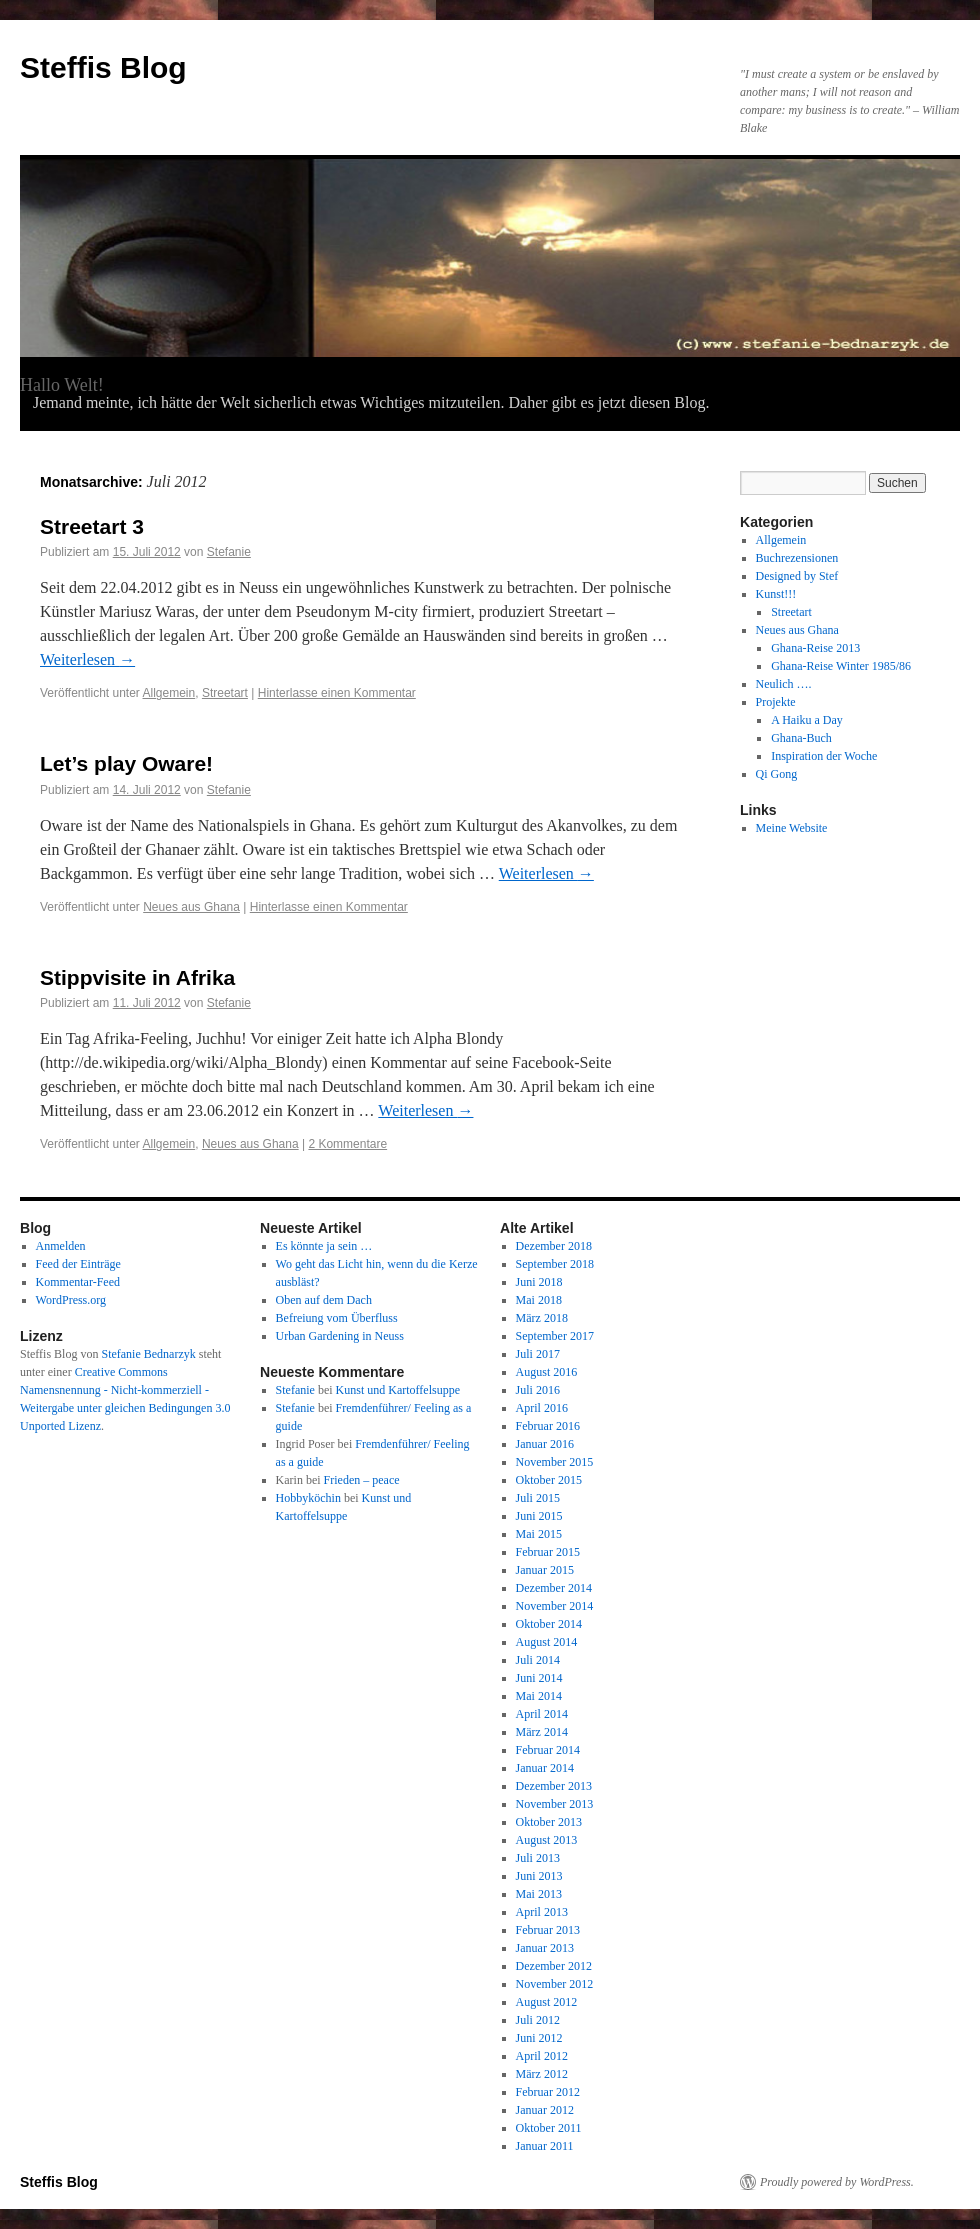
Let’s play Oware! (126, 763)
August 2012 (547, 2002)
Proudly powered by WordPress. (837, 2182)
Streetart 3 (92, 526)
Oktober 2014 (549, 1624)
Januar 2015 (545, 1570)
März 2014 (542, 1732)
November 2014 (555, 1606)
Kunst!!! (776, 594)
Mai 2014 (539, 1696)
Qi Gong (777, 774)
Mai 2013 (539, 1894)
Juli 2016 (538, 1390)
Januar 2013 (545, 1948)
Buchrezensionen (797, 558)
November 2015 (555, 1462)
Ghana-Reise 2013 (815, 648)
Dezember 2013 (554, 1786)
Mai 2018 (539, 1300)
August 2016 (547, 1372)
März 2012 (542, 2074)
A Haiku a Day (807, 720)
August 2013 (547, 1840)
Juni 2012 (539, 2038)
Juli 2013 (538, 1858)
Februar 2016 (548, 1426)
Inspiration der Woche (824, 756)
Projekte (776, 702)
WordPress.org (71, 1300)
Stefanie (229, 552)
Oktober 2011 (549, 2128)
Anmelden (61, 1246)
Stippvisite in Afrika (137, 977)
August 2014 (547, 1642)
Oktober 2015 (549, 1480)
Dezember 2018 (554, 1246)
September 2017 (555, 1336)
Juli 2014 (538, 1660)
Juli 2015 (538, 1498)
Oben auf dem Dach (324, 1300)
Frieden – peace (362, 1480)
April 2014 (542, 1714)
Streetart (225, 693)
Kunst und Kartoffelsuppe (398, 1390)
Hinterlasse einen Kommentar (337, 693)
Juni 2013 (539, 1876)
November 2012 (555, 1984)
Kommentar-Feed (78, 1282)
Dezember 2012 (554, 1966)
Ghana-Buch (801, 738)
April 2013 (542, 1912)
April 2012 (542, 2056)
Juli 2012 (538, 2020)
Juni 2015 (539, 1516)
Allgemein (169, 693)
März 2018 (542, 1318)
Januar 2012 (545, 2110)
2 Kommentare (347, 1144)
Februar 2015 (548, 1552)
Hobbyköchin (308, 1498)
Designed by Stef (797, 576)
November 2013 (555, 1804)
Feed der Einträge (78, 1264)
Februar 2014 (548, 1750)
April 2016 (542, 1408)
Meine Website (792, 828)
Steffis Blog (103, 67)
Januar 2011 (545, 2146)
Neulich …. (784, 684)
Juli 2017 (538, 1354)
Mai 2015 (539, 1534)
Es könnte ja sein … (324, 1246)
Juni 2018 (539, 1282)
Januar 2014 (545, 1768)
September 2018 (555, 1264)
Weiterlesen (87, 659)
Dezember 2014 (554, 1588)
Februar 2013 (548, 1930)
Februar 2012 (548, 2092)
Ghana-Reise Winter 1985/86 (841, 666)
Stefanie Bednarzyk (148, 1354)
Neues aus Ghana (191, 907)
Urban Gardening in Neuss (340, 1336)
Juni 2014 (539, 1678)
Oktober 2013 (549, 1822)
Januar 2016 (545, 1444)
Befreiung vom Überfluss (337, 1318)
